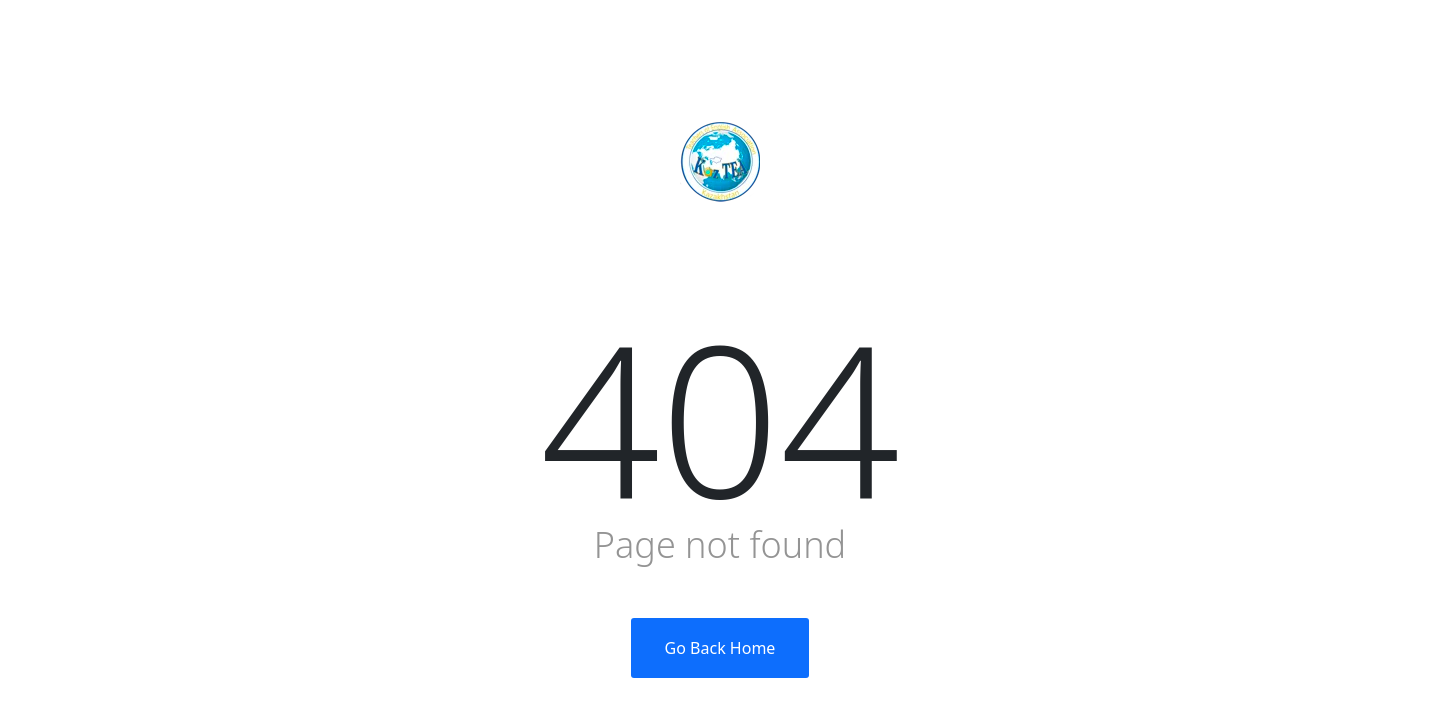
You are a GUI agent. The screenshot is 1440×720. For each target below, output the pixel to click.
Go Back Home (720, 648)
